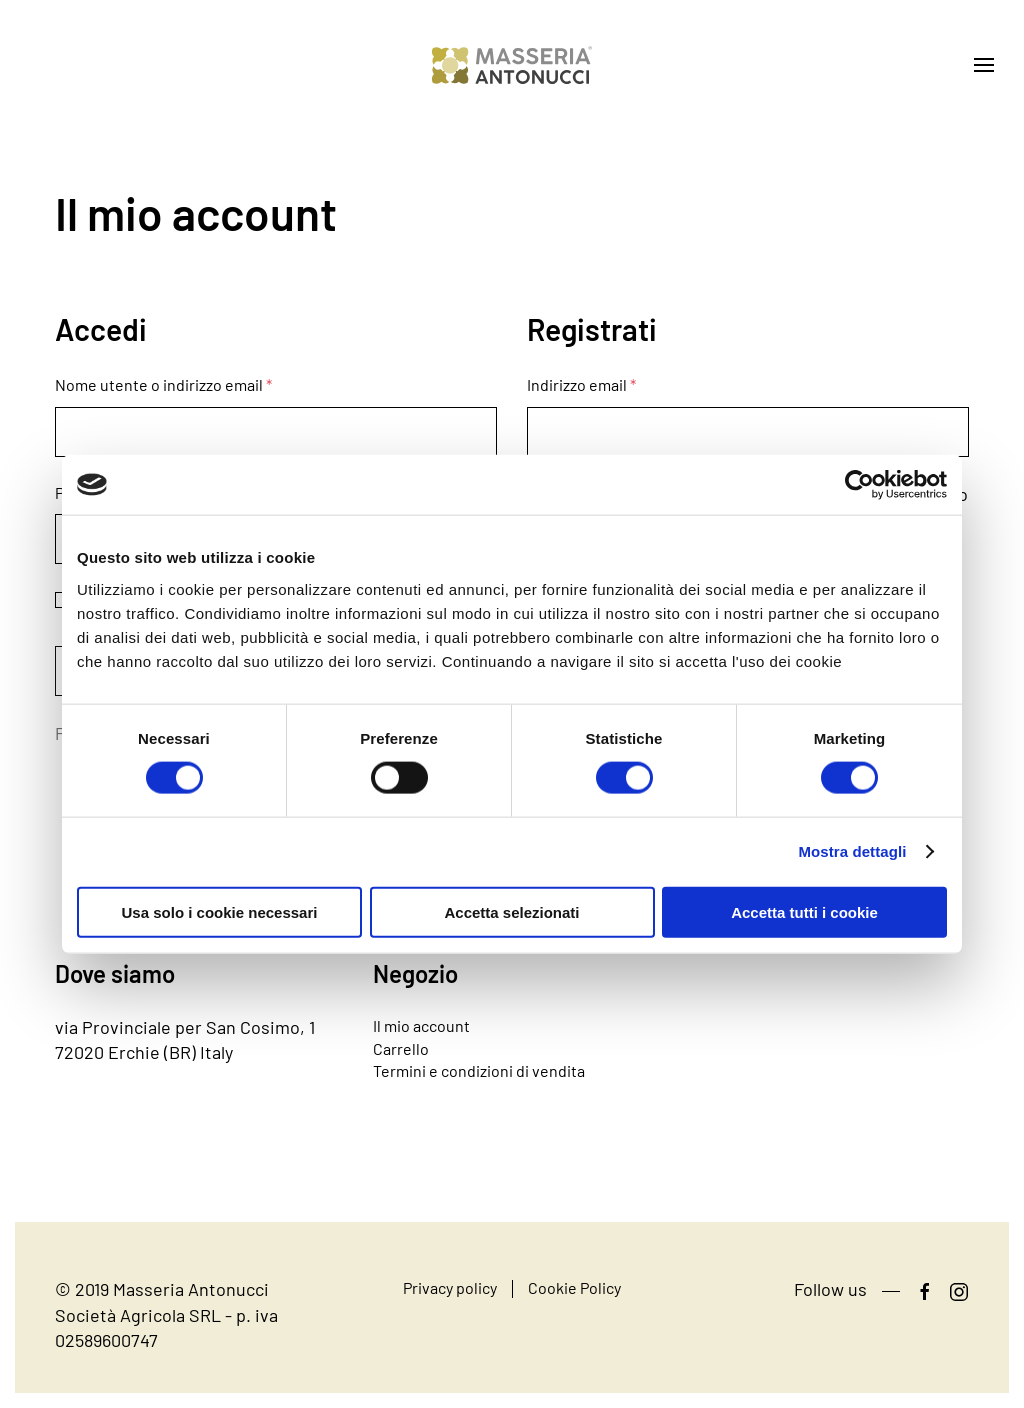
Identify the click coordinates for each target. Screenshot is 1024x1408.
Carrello (401, 1048)
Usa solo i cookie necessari (220, 911)
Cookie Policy (574, 1287)
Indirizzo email (581, 384)
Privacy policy (450, 1287)
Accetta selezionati (511, 911)
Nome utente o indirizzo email (163, 384)
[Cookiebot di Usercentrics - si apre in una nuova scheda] (859, 485)
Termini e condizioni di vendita (479, 1070)
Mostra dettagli (852, 851)
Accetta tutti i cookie (804, 911)
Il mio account (421, 1025)
